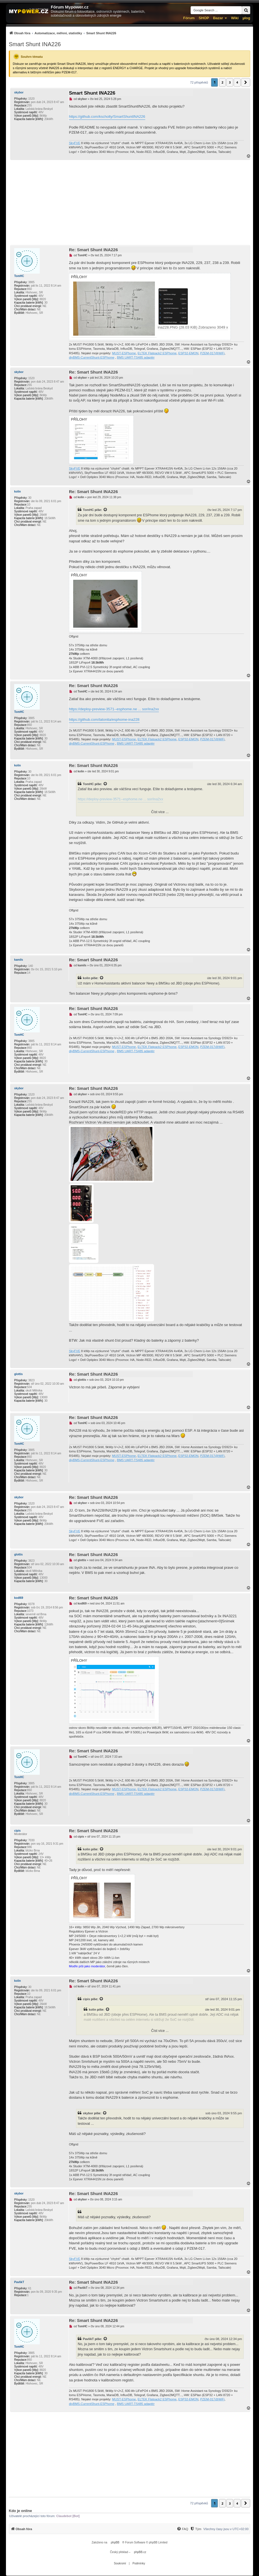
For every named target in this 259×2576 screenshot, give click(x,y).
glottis (18, 1374)
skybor (19, 92)
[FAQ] (182, 2529)
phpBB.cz (140, 2552)
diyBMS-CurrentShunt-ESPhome (91, 357)
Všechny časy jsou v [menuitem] (226, 2529)
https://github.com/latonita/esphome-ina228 (104, 719)
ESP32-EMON (188, 353)
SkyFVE (74, 143)
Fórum (189, 18)
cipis (17, 1830)
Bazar (218, 18)
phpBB (115, 2542)
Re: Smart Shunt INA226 (93, 249)
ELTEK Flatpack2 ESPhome (157, 353)
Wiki (235, 18)
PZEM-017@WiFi (212, 353)
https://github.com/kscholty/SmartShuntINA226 (107, 116)
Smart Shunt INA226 (35, 44)
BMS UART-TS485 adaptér (135, 357)
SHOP (204, 18)
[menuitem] (62, 33)
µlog (246, 18)
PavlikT (19, 2282)
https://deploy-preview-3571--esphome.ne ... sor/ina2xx (114, 709)
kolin (17, 491)
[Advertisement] (129, 202)
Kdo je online (20, 2511)
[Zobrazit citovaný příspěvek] (105, 509)
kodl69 (18, 1597)
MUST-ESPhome (124, 353)
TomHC (19, 276)
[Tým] (195, 2529)
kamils (18, 959)
